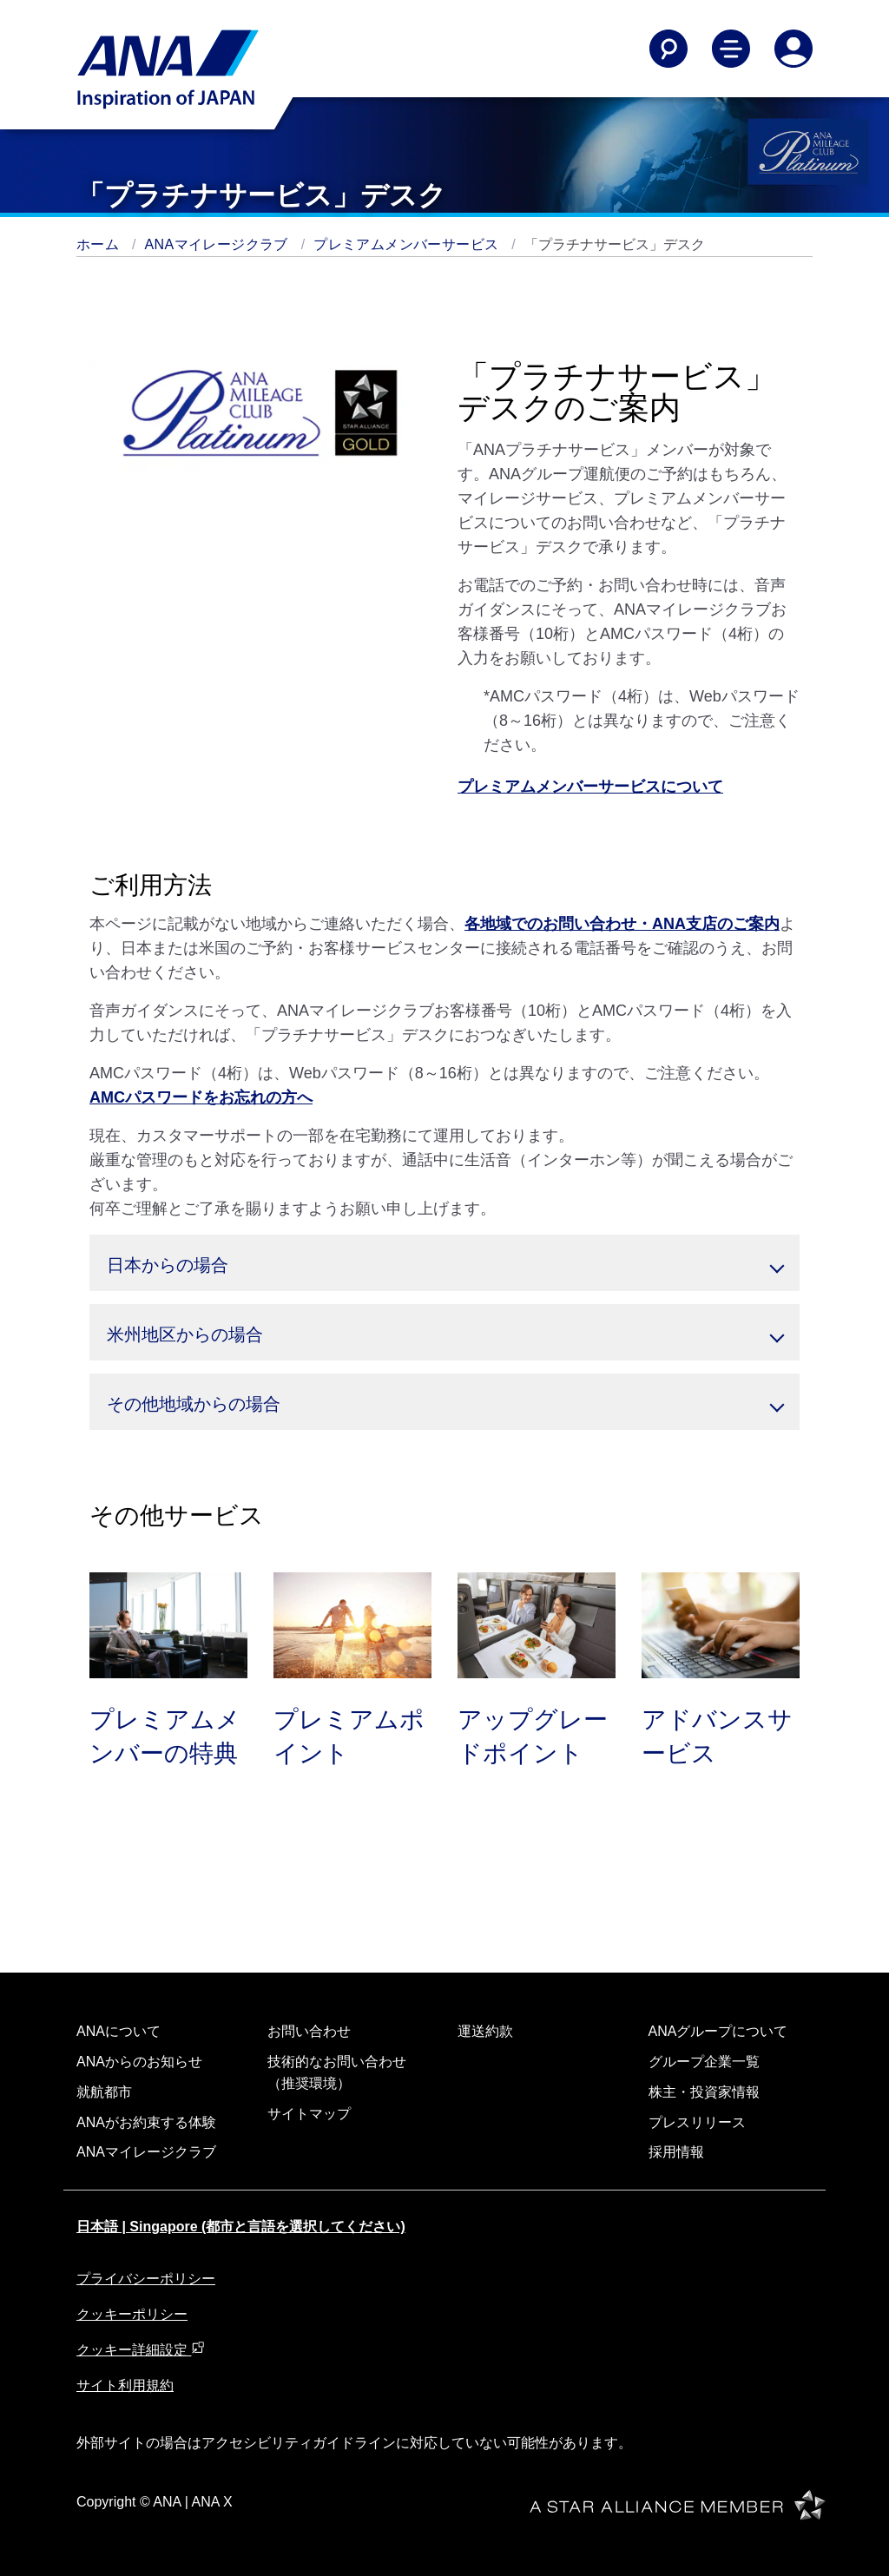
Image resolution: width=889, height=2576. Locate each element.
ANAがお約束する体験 (146, 2122)
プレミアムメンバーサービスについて (590, 786)
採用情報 (676, 2151)
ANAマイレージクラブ (219, 244)
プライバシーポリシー (145, 2278)
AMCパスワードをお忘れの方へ (201, 1097)
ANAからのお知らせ (139, 2061)
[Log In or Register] (793, 49)
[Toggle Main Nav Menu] (731, 49)
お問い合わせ (309, 2031)
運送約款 (485, 2031)
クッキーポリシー (132, 2314)
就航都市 (104, 2092)
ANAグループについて (718, 2031)
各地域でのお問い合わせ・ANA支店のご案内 (622, 923)
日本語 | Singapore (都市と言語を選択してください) (240, 2226)
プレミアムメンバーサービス (408, 244)
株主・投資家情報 (704, 2092)
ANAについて (118, 2031)
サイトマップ (309, 2113)
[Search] (668, 49)
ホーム (99, 244)
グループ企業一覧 (704, 2061)
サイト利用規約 (125, 2385)
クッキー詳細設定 (140, 2349)
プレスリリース (697, 2122)
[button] (444, 1263)
